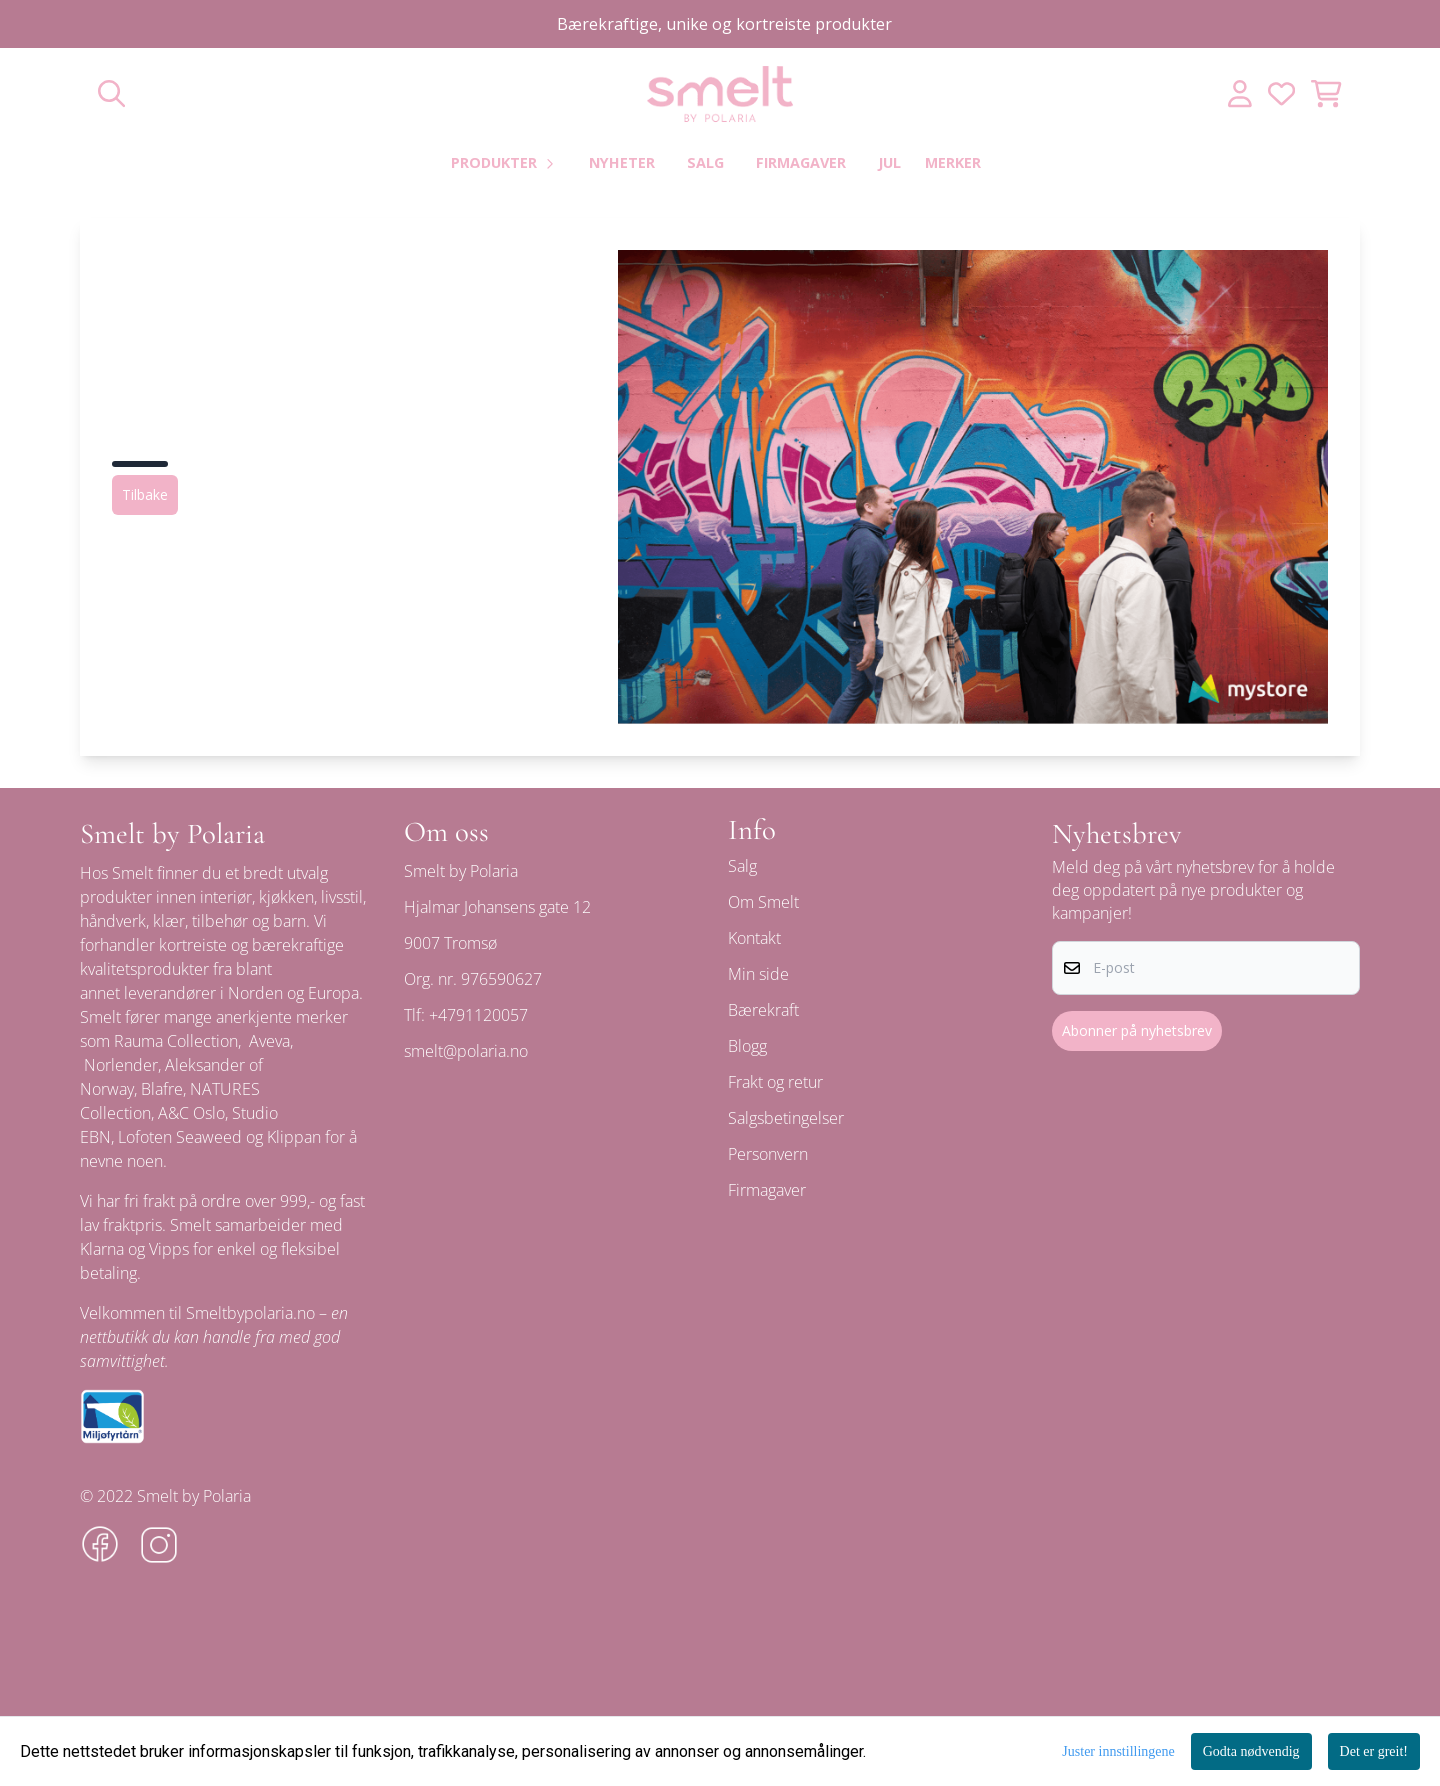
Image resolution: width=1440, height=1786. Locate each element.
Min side (758, 974)
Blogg (747, 1046)
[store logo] (720, 94)
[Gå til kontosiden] (1240, 93)
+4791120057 (478, 1015)
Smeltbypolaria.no (250, 1313)
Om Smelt (763, 902)
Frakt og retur (775, 1082)
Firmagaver (801, 162)
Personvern (768, 1154)
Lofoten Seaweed (180, 1137)
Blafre (162, 1089)
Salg (705, 162)
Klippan (294, 1137)
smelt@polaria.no (466, 1051)
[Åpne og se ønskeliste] (1281, 93)
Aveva (269, 1041)
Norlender (121, 1065)
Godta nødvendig (1251, 1751)
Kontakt (754, 938)
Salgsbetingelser (786, 1118)
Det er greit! (1374, 1751)
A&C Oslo (191, 1113)
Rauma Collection (176, 1041)
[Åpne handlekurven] (1326, 93)
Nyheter (622, 162)
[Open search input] (111, 93)
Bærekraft (763, 1010)
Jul (889, 162)
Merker (953, 162)
